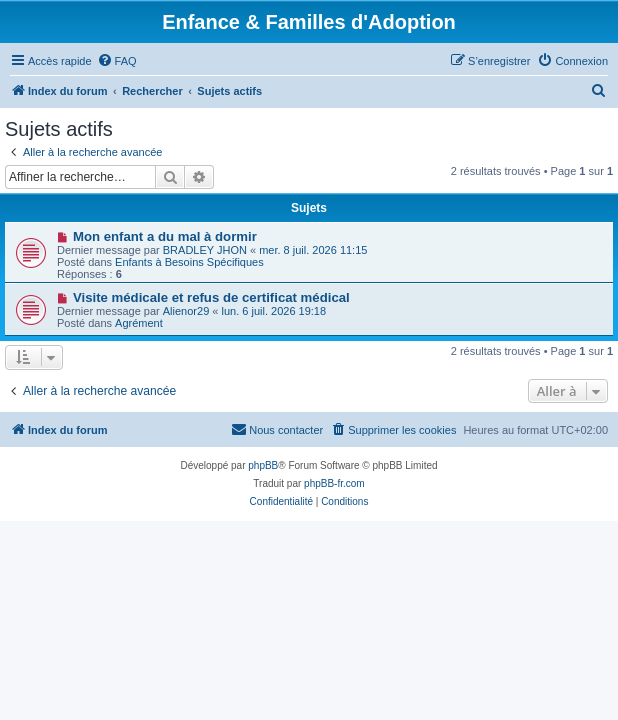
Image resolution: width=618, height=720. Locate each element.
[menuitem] (117, 61)
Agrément (139, 323)
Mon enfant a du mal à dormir (165, 236)
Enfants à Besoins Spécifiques (189, 262)
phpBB (263, 465)
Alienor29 (186, 311)
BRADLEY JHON (205, 250)
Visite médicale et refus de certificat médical (211, 297)
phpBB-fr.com (334, 483)
